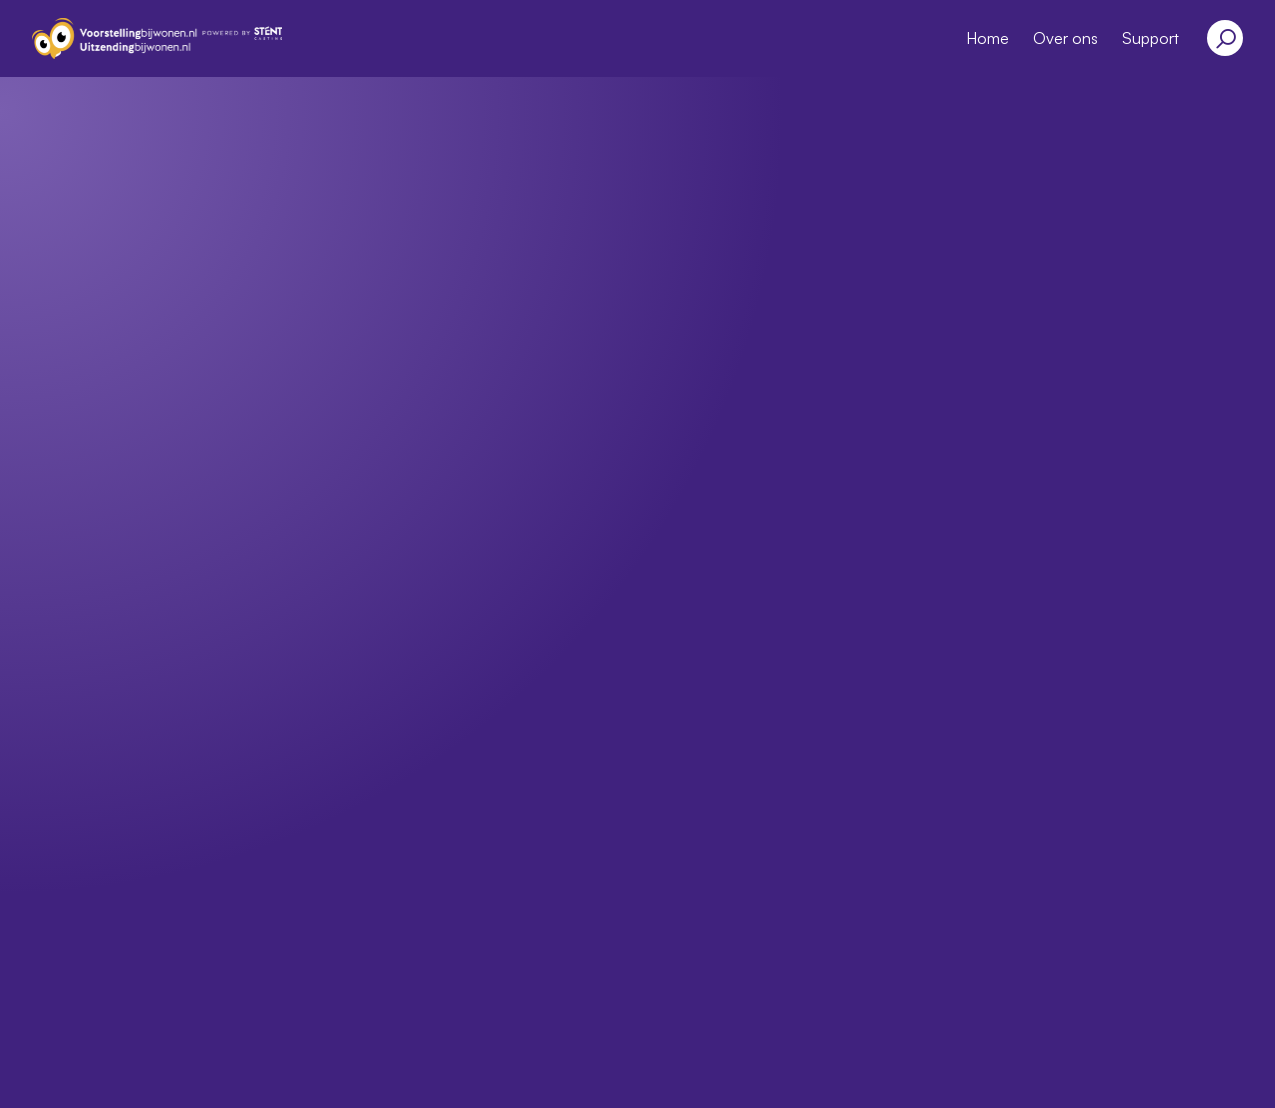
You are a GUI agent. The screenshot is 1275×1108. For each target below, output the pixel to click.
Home (987, 38)
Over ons (1065, 38)
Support (1150, 38)
